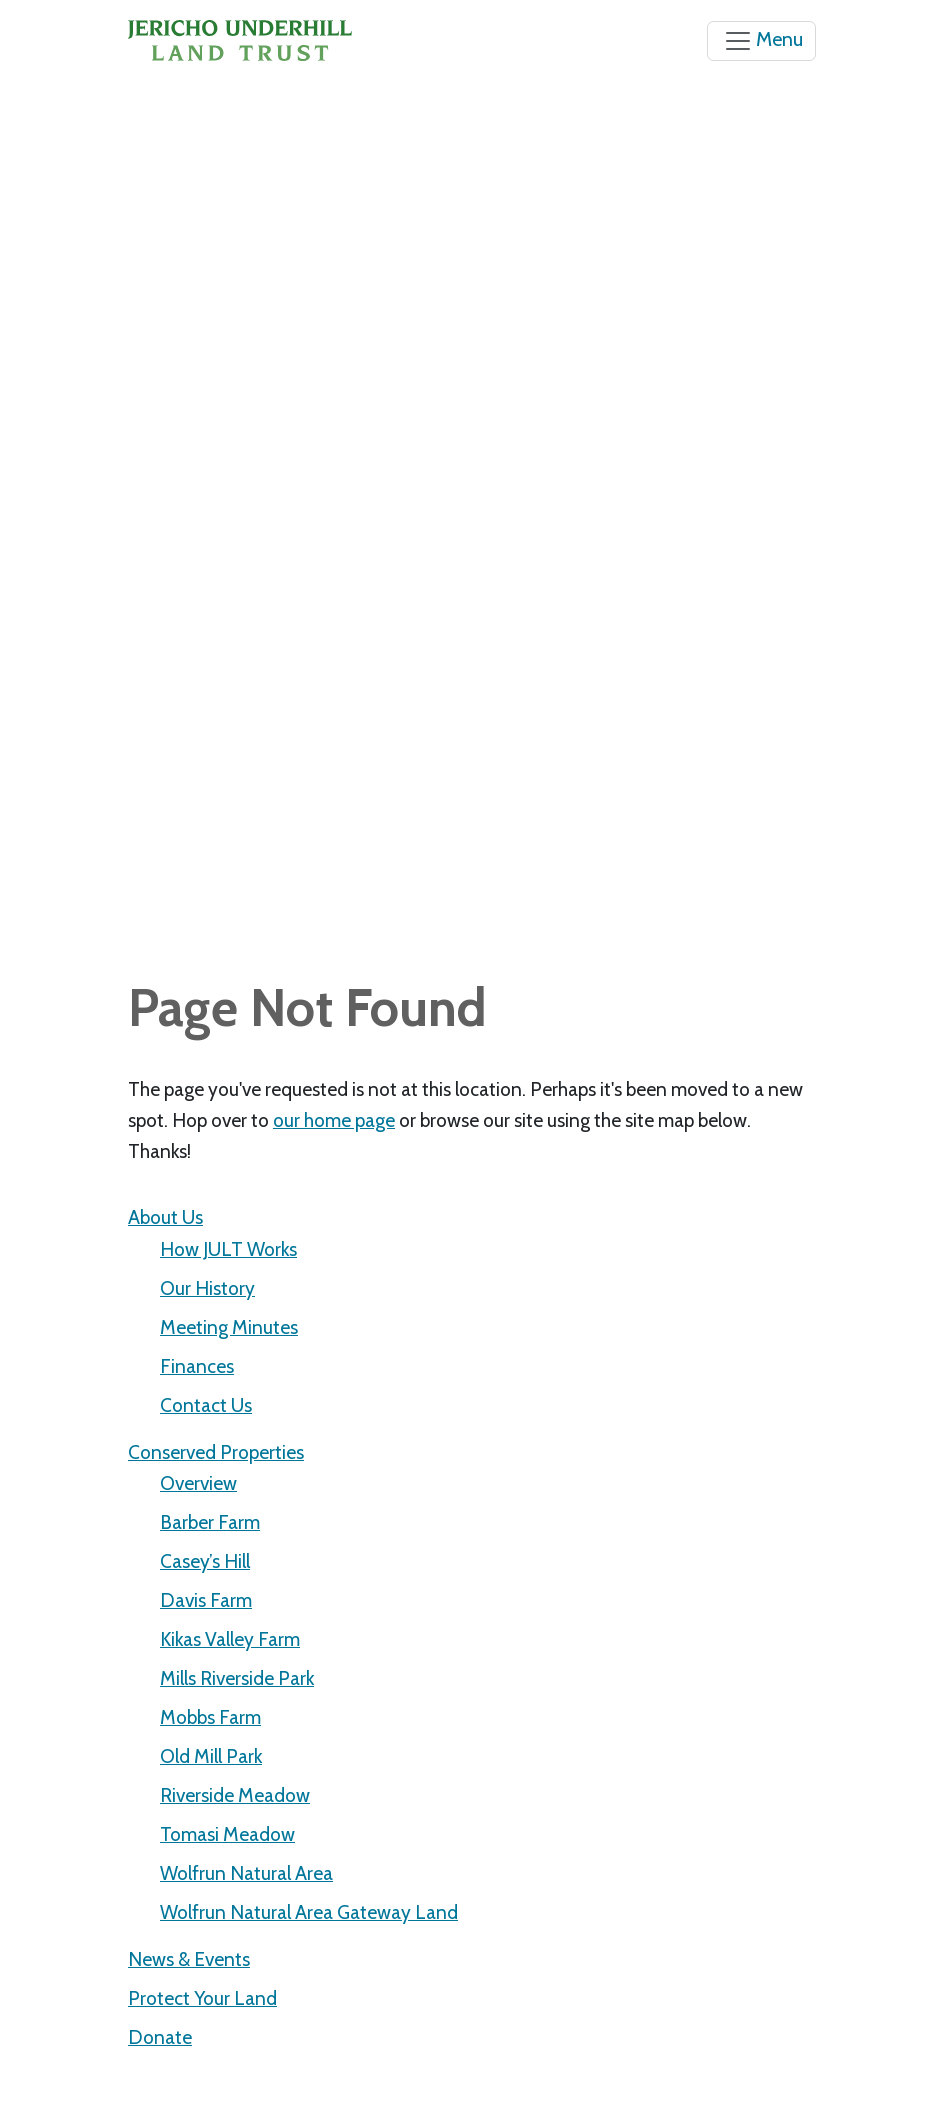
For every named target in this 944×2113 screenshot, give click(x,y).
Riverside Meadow (235, 1795)
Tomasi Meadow (227, 1834)
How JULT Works (228, 1249)
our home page (334, 1120)
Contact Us (206, 1405)
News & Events (189, 1959)
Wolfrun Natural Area (246, 1873)
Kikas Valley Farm (230, 1639)
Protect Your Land (202, 1998)
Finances (197, 1366)
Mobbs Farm (210, 1717)
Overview (198, 1483)
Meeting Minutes (229, 1327)
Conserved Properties (216, 1452)
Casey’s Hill (205, 1561)
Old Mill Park (211, 1756)
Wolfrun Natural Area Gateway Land (309, 1912)
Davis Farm (206, 1600)
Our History (207, 1288)
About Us (165, 1217)
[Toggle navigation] (761, 41)
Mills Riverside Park (237, 1678)
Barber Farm (210, 1522)
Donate (160, 2037)
